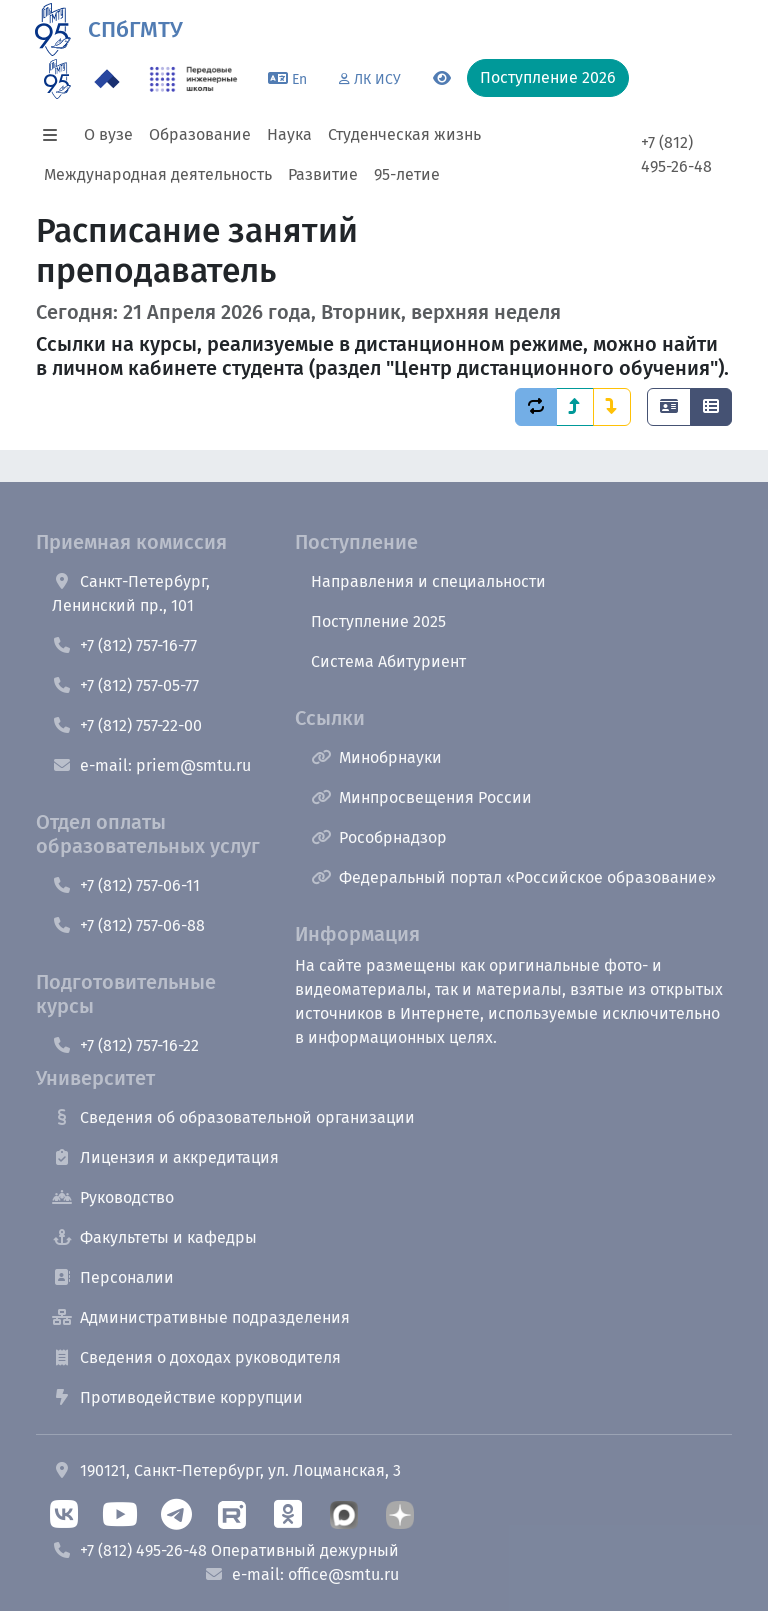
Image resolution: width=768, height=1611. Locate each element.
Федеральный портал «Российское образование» (513, 877)
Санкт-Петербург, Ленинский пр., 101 (131, 593)
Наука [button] (289, 134)
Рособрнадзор (379, 837)
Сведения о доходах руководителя (196, 1357)
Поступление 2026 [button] (548, 77)
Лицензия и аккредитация (165, 1157)
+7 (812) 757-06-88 (128, 925)
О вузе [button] (108, 134)
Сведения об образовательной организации (233, 1117)
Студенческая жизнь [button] (404, 134)
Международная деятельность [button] (158, 174)
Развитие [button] (323, 174)
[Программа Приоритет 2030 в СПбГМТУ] (107, 79)
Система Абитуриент (388, 661)
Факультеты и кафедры (154, 1237)
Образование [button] (200, 134)
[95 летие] (57, 79)
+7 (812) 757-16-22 (125, 1045)
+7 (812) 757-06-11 (126, 885)
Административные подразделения (201, 1317)
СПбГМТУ (135, 29)
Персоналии (113, 1277)
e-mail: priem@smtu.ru (151, 765)
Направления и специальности (428, 581)
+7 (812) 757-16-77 (124, 645)
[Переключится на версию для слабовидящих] (442, 79)
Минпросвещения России (421, 797)
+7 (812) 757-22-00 (127, 725)
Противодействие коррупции (177, 1397)
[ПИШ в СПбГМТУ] (193, 79)
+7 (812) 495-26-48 (676, 154)
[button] (56, 135)
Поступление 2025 (378, 621)
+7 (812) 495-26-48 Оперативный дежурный (225, 1550)
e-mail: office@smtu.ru (301, 1574)
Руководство (113, 1197)
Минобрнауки (376, 757)
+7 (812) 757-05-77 (125, 685)
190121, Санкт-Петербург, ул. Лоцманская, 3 (226, 1470)
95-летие (407, 174)
